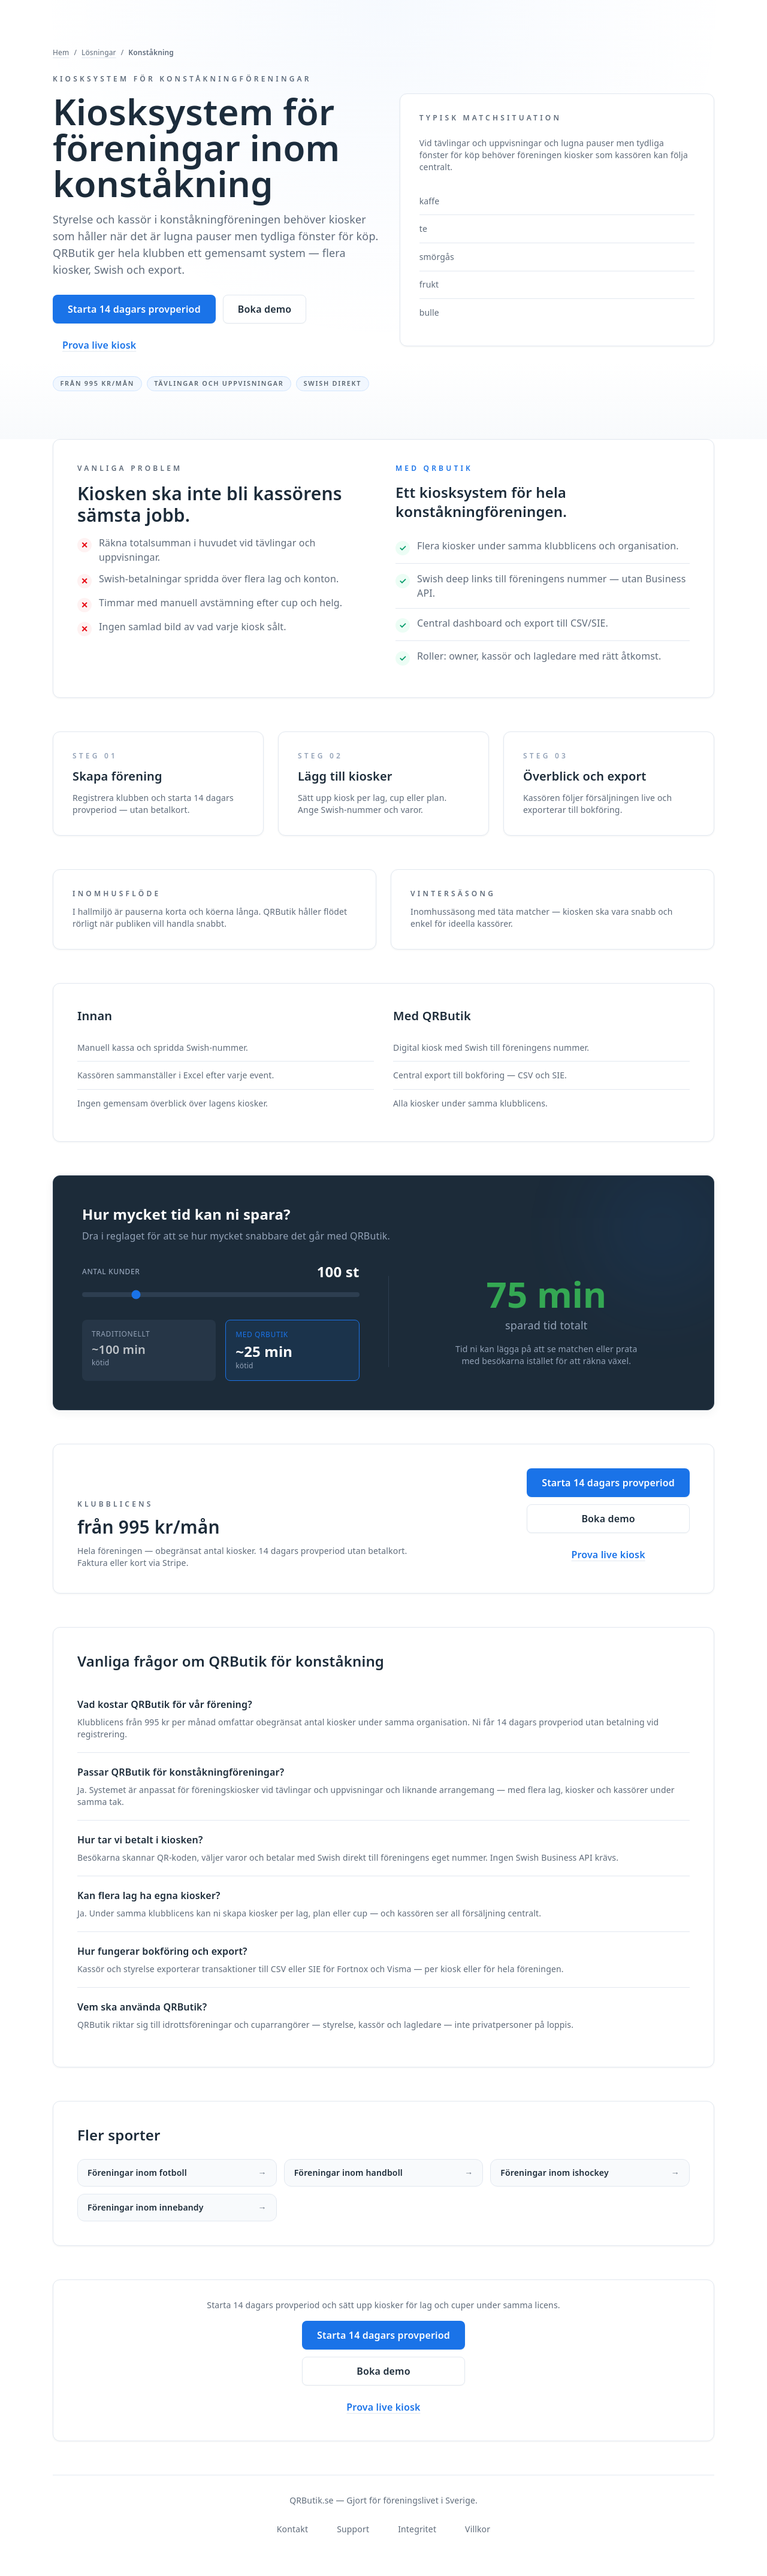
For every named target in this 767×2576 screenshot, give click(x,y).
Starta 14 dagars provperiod (134, 309)
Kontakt (292, 2529)
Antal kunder (111, 1272)
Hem (61, 53)
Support (353, 2529)
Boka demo (264, 309)
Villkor (477, 2529)
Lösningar (98, 53)
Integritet (417, 2529)
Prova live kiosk (99, 345)
